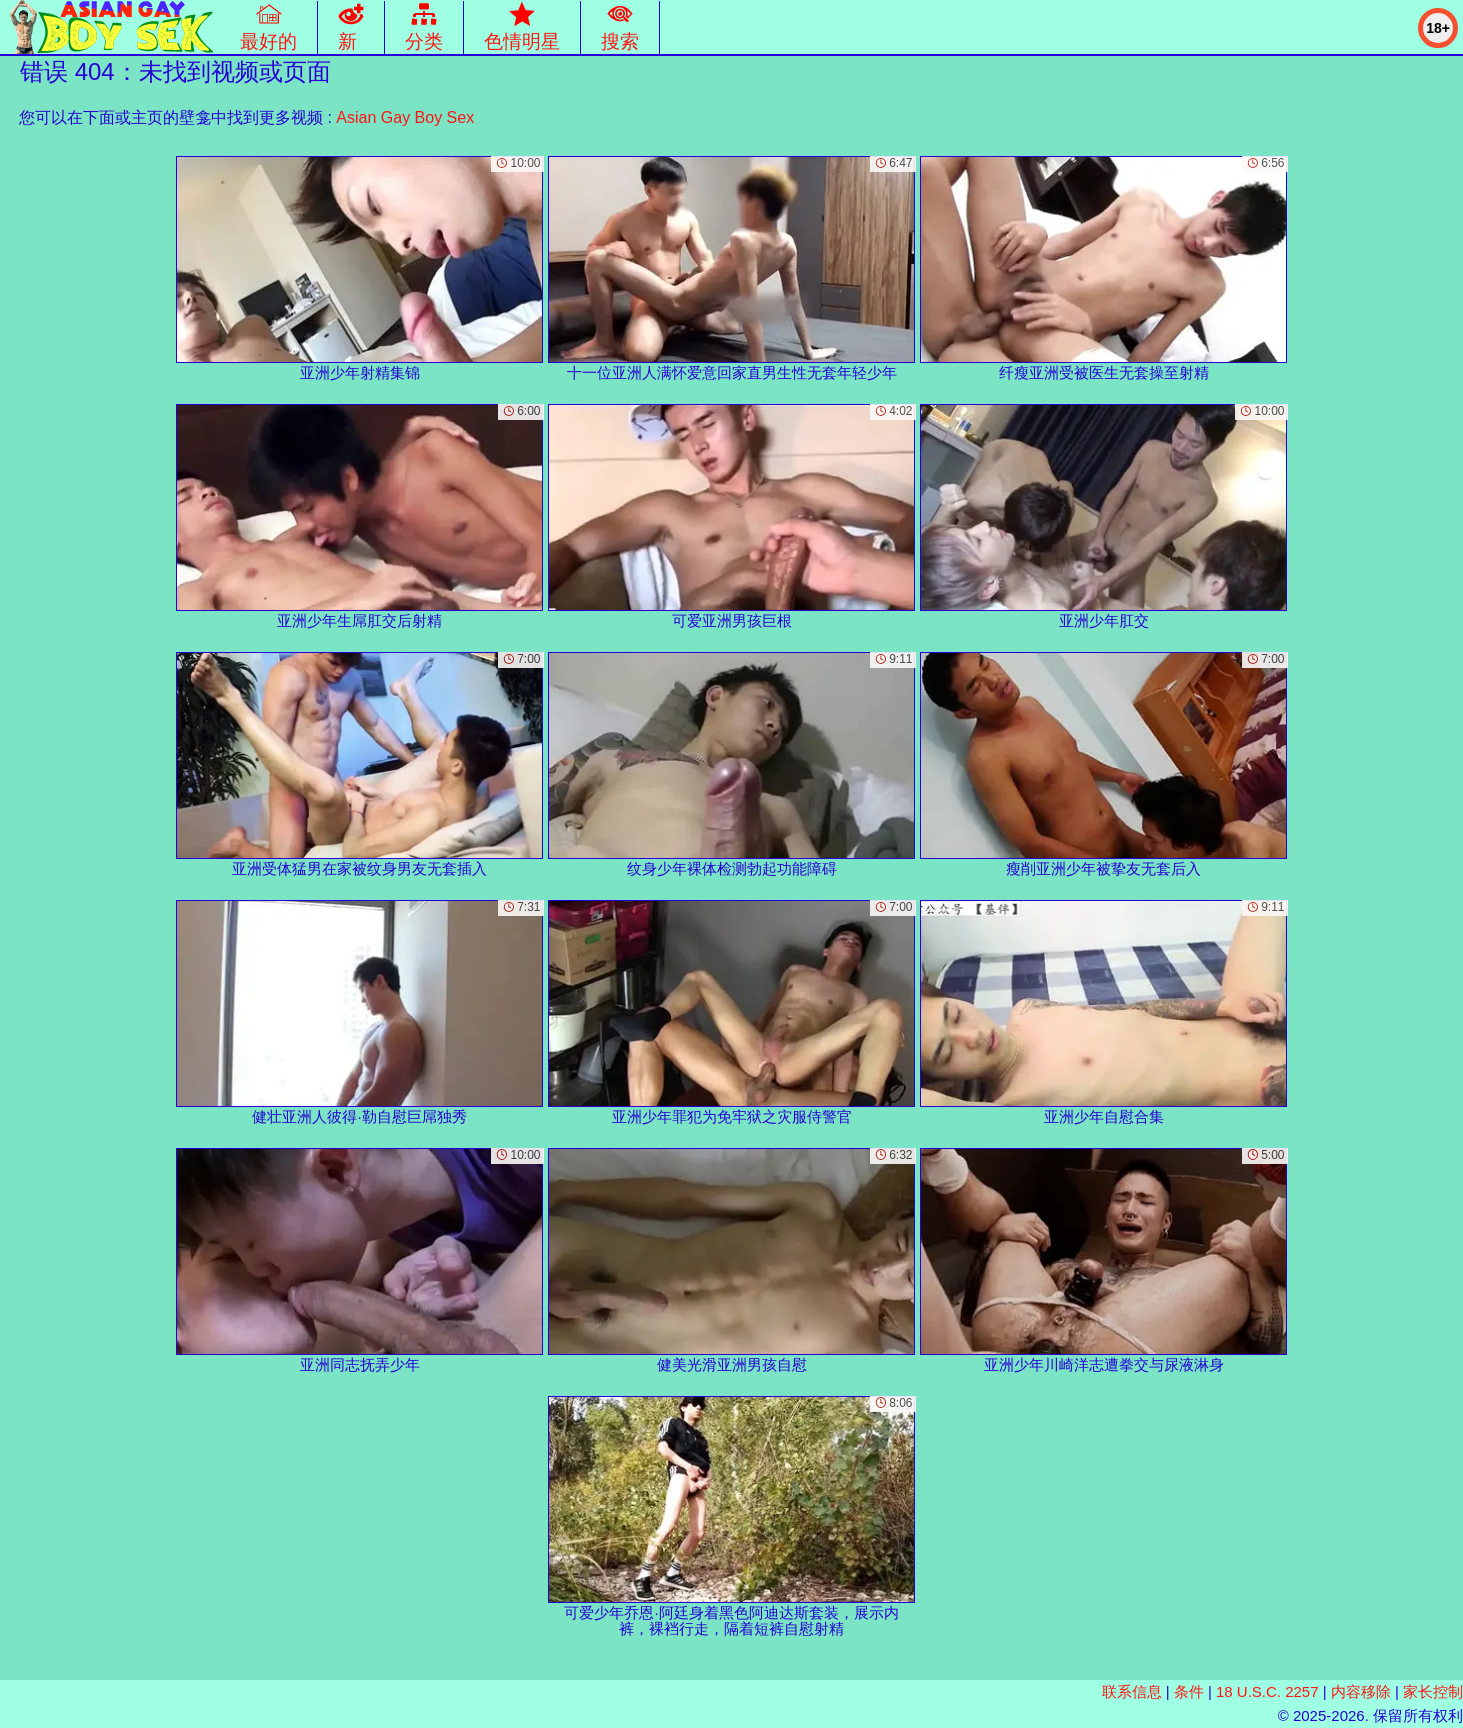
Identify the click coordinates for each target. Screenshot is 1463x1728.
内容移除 (1361, 1691)
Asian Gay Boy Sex (405, 117)
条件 (1189, 1691)
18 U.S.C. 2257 (1267, 1691)
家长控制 (1433, 1691)
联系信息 (1132, 1691)
